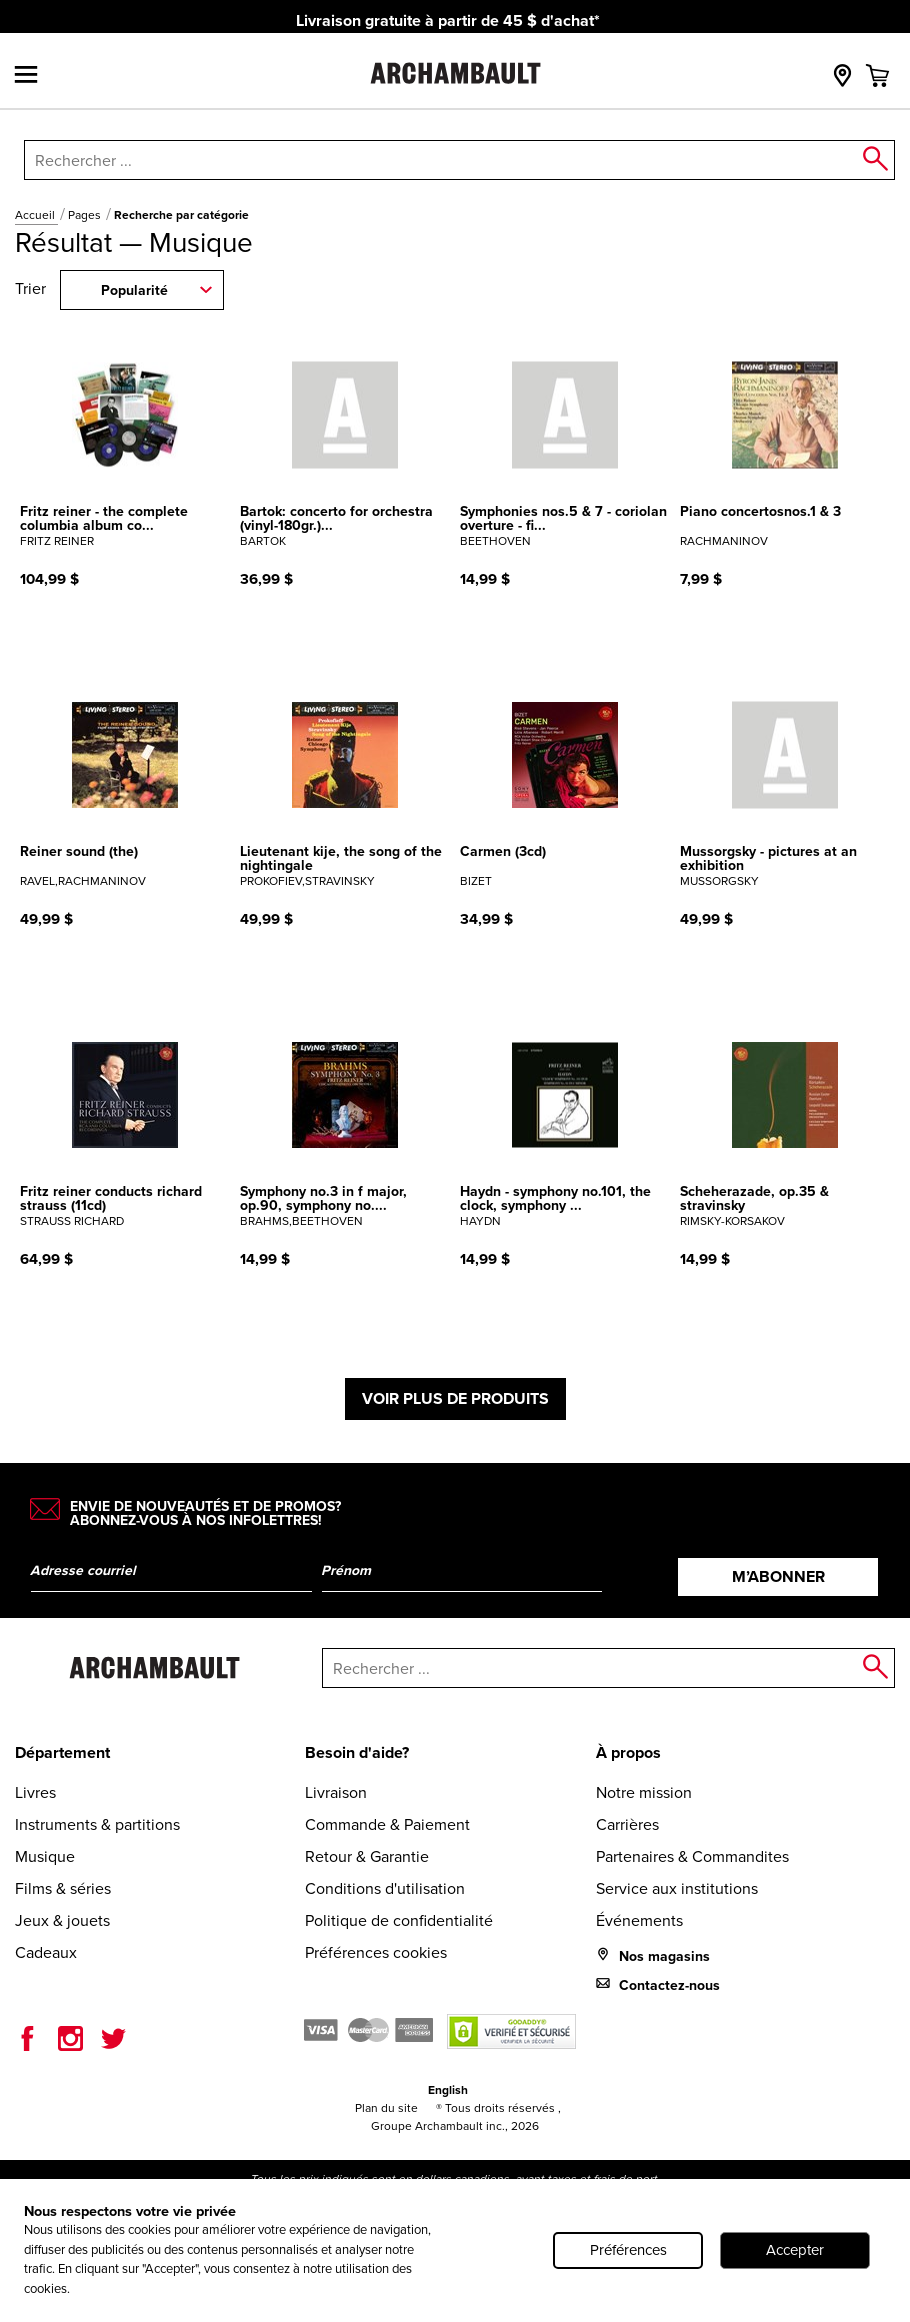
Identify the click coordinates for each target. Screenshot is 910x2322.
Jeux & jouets (62, 1920)
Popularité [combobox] (134, 290)
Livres (35, 1792)
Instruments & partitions (97, 1824)
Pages (86, 215)
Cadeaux (46, 1952)
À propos (628, 1752)
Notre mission (644, 1792)
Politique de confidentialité (399, 1920)
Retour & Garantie (367, 1856)
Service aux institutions (677, 1888)
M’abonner (778, 1576)
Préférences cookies (376, 1952)
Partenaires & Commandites (692, 1856)
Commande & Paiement (387, 1824)
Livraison (336, 1792)
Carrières (627, 1824)
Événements (639, 1920)
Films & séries (63, 1888)
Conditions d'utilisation (385, 1888)
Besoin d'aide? (357, 1752)
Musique (45, 1856)
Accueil (36, 215)
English (448, 2090)
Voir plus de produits (455, 1398)
